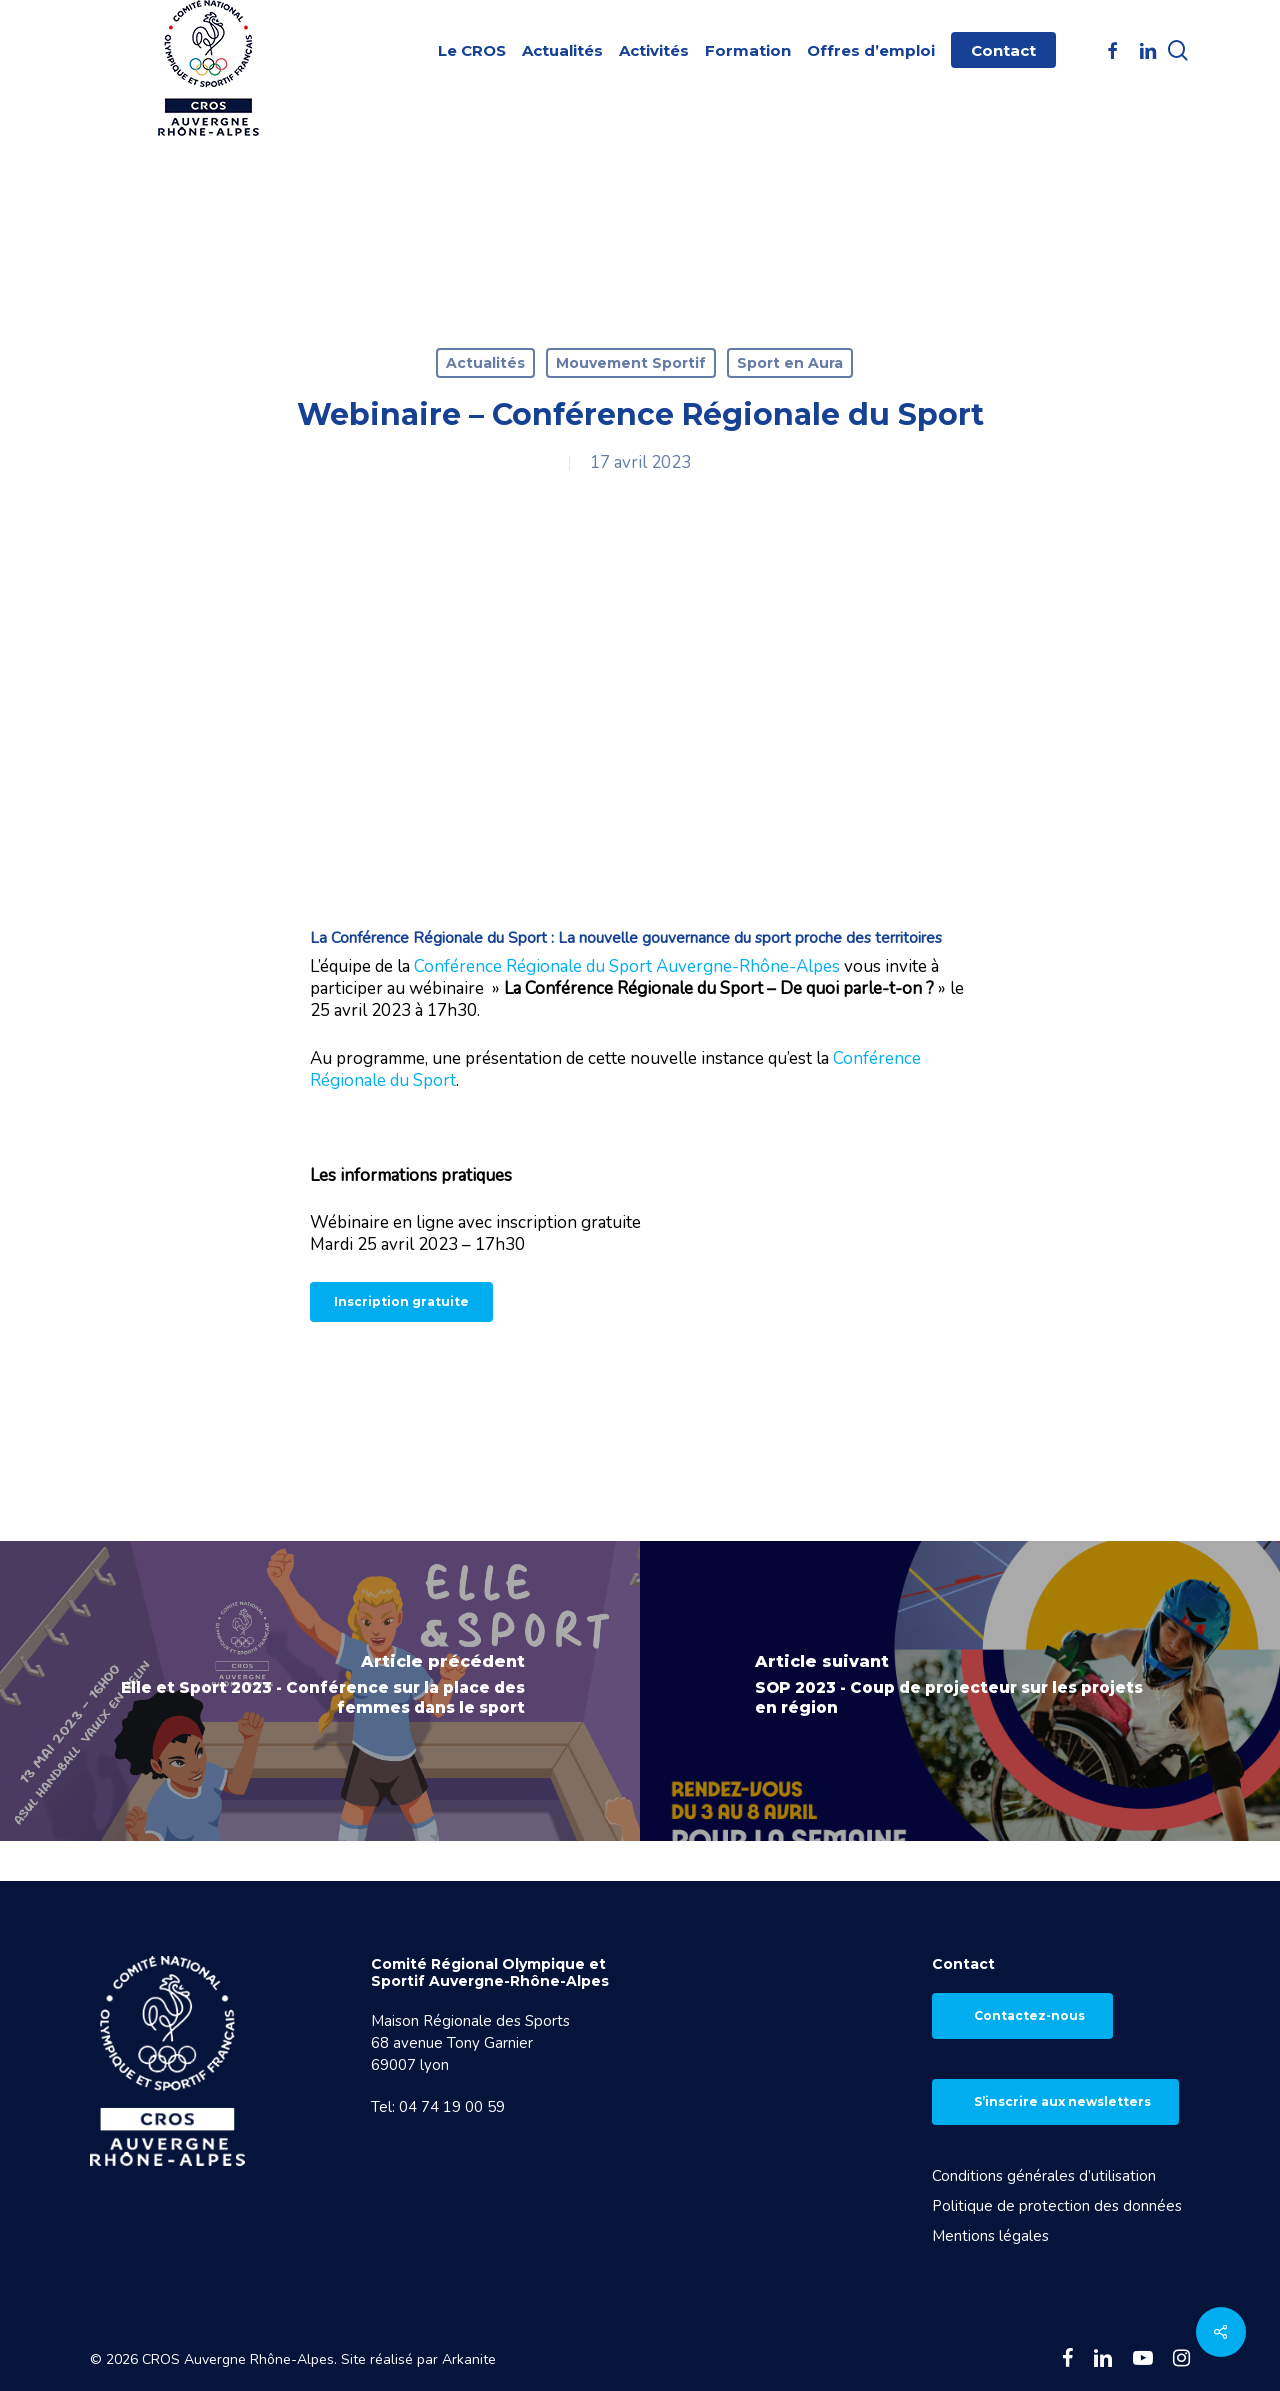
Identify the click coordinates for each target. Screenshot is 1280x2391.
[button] (401, 1302)
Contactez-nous (1029, 2015)
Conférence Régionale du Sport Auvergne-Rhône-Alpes (627, 966)
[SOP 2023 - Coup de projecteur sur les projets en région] (960, 1691)
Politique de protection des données (1057, 2206)
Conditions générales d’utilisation (1044, 2176)
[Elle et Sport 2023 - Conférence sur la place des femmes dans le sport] (320, 1691)
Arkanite (469, 2359)
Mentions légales (990, 2236)
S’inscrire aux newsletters (1062, 2101)
